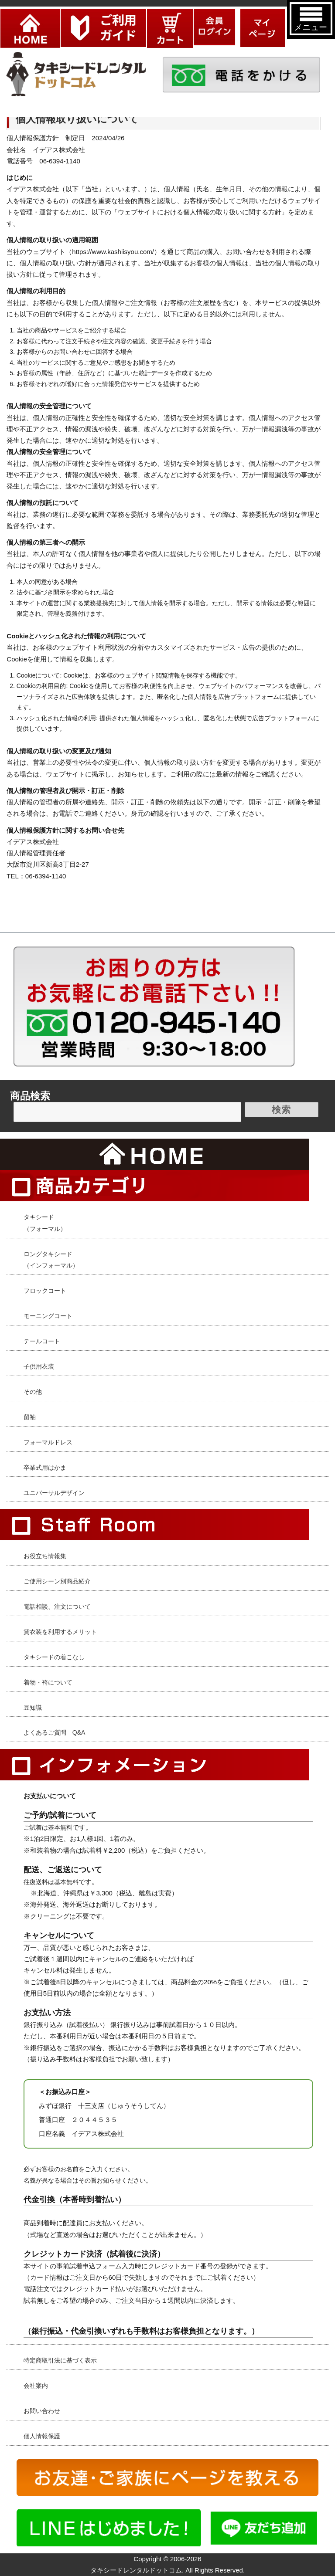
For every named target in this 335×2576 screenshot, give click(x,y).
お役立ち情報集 (45, 1555)
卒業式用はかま (45, 1467)
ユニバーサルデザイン (54, 1492)
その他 (33, 1391)
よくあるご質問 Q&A (54, 1732)
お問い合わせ (42, 2410)
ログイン (214, 14)
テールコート (42, 1341)
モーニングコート (48, 1315)
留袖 (30, 1416)
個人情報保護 (42, 2436)
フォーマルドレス (48, 1442)
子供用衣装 (39, 1366)
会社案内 (36, 2385)
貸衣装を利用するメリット (60, 1631)
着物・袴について (48, 1682)
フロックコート (45, 1290)
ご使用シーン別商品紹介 (57, 1581)
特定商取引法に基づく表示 (60, 2360)
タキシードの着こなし (54, 1657)
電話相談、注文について (57, 1606)
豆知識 (33, 1707)
